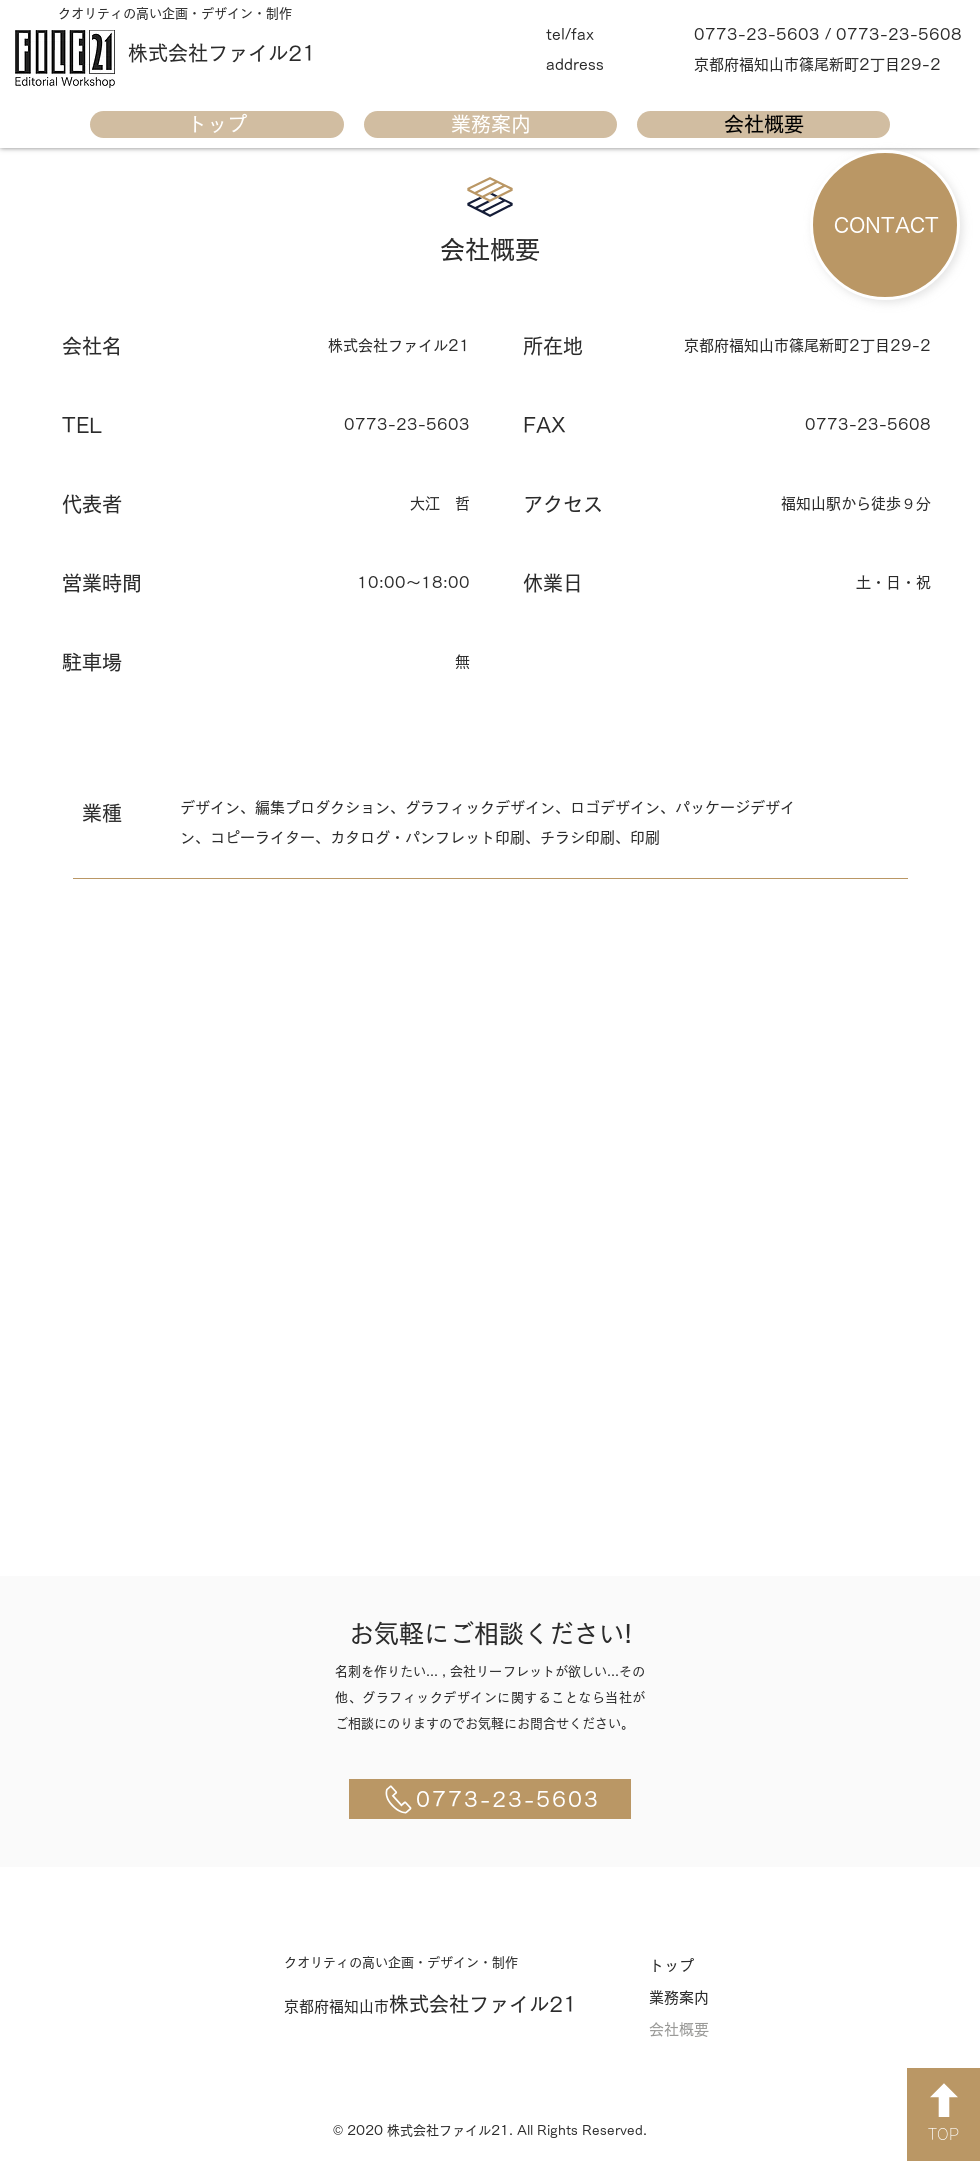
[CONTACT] (885, 225)
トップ (671, 1965)
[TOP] (943, 2114)
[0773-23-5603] (490, 1799)
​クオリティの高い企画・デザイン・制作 (175, 13)
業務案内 (679, 1997)
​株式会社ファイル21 (222, 53)
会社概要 (679, 2029)
